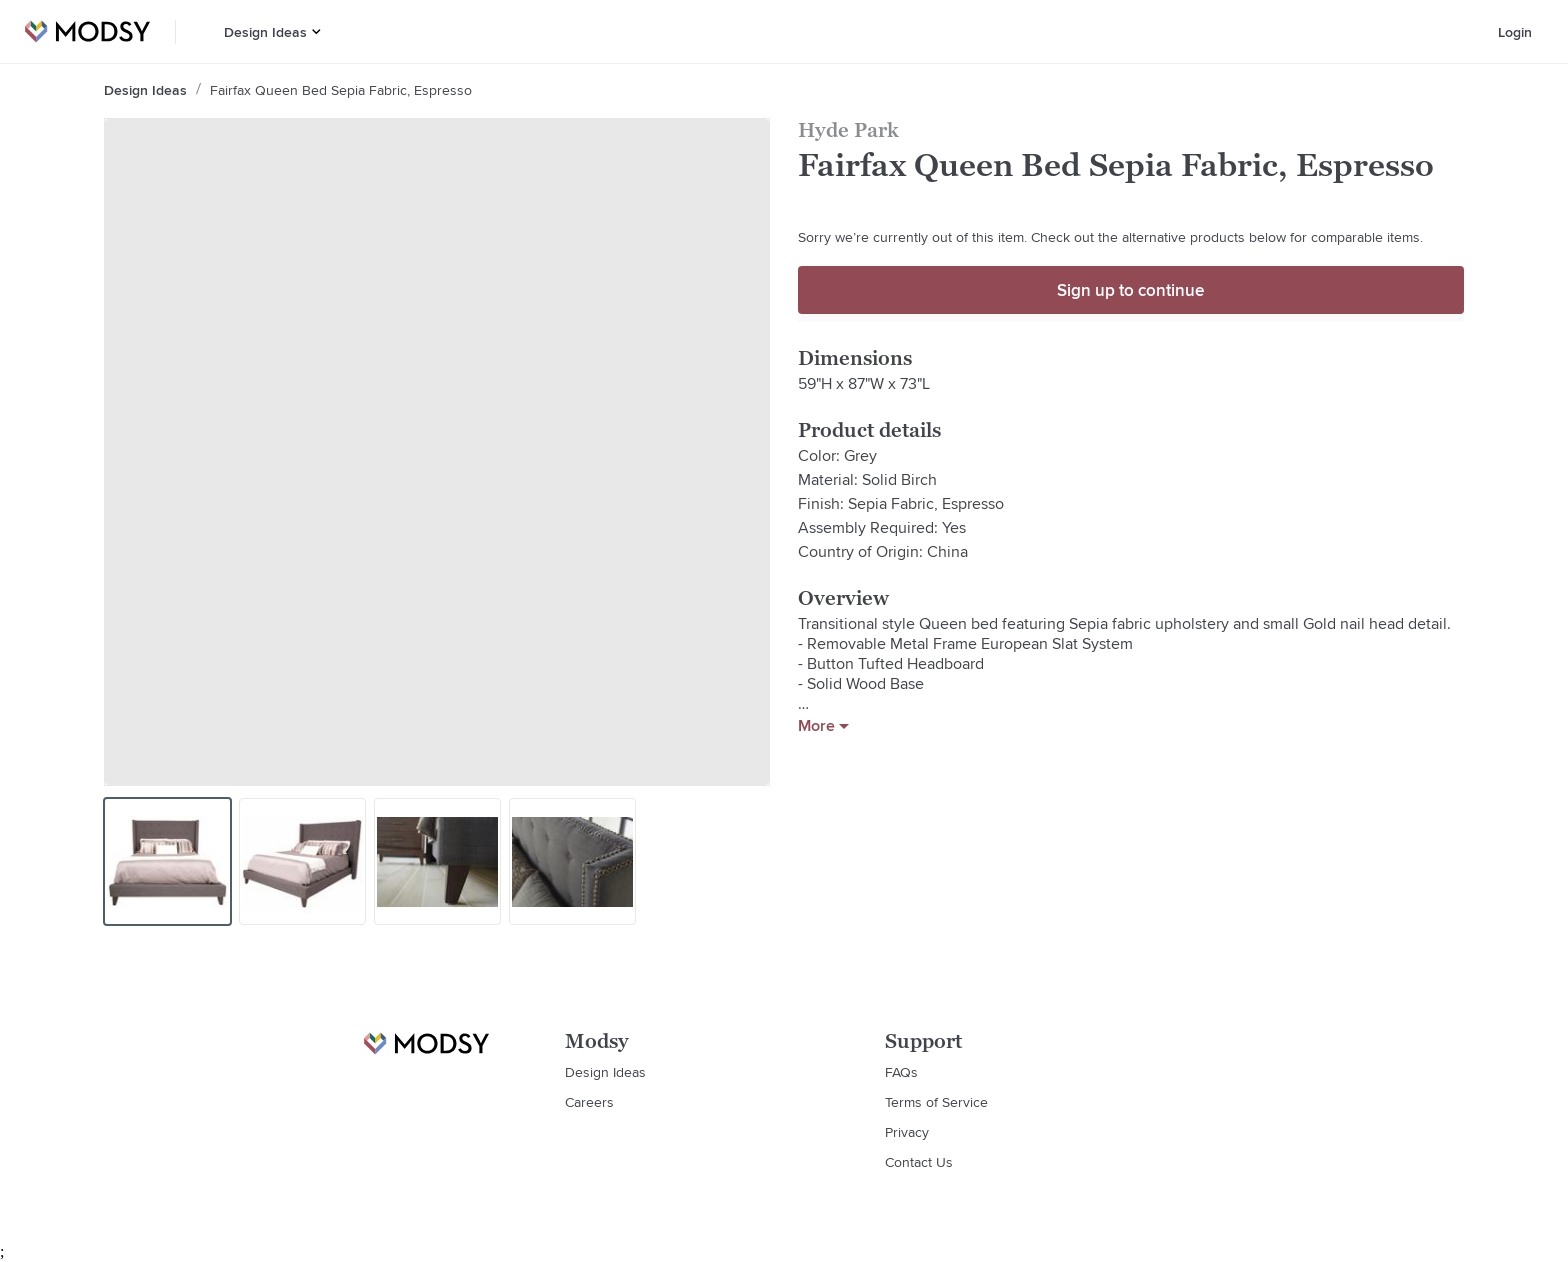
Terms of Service (936, 1102)
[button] (316, 31)
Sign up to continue (1130, 290)
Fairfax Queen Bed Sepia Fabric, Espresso (341, 90)
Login (1515, 32)
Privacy (907, 1132)
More (823, 726)
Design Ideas (265, 32)
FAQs (901, 1072)
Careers (589, 1102)
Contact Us (919, 1162)
